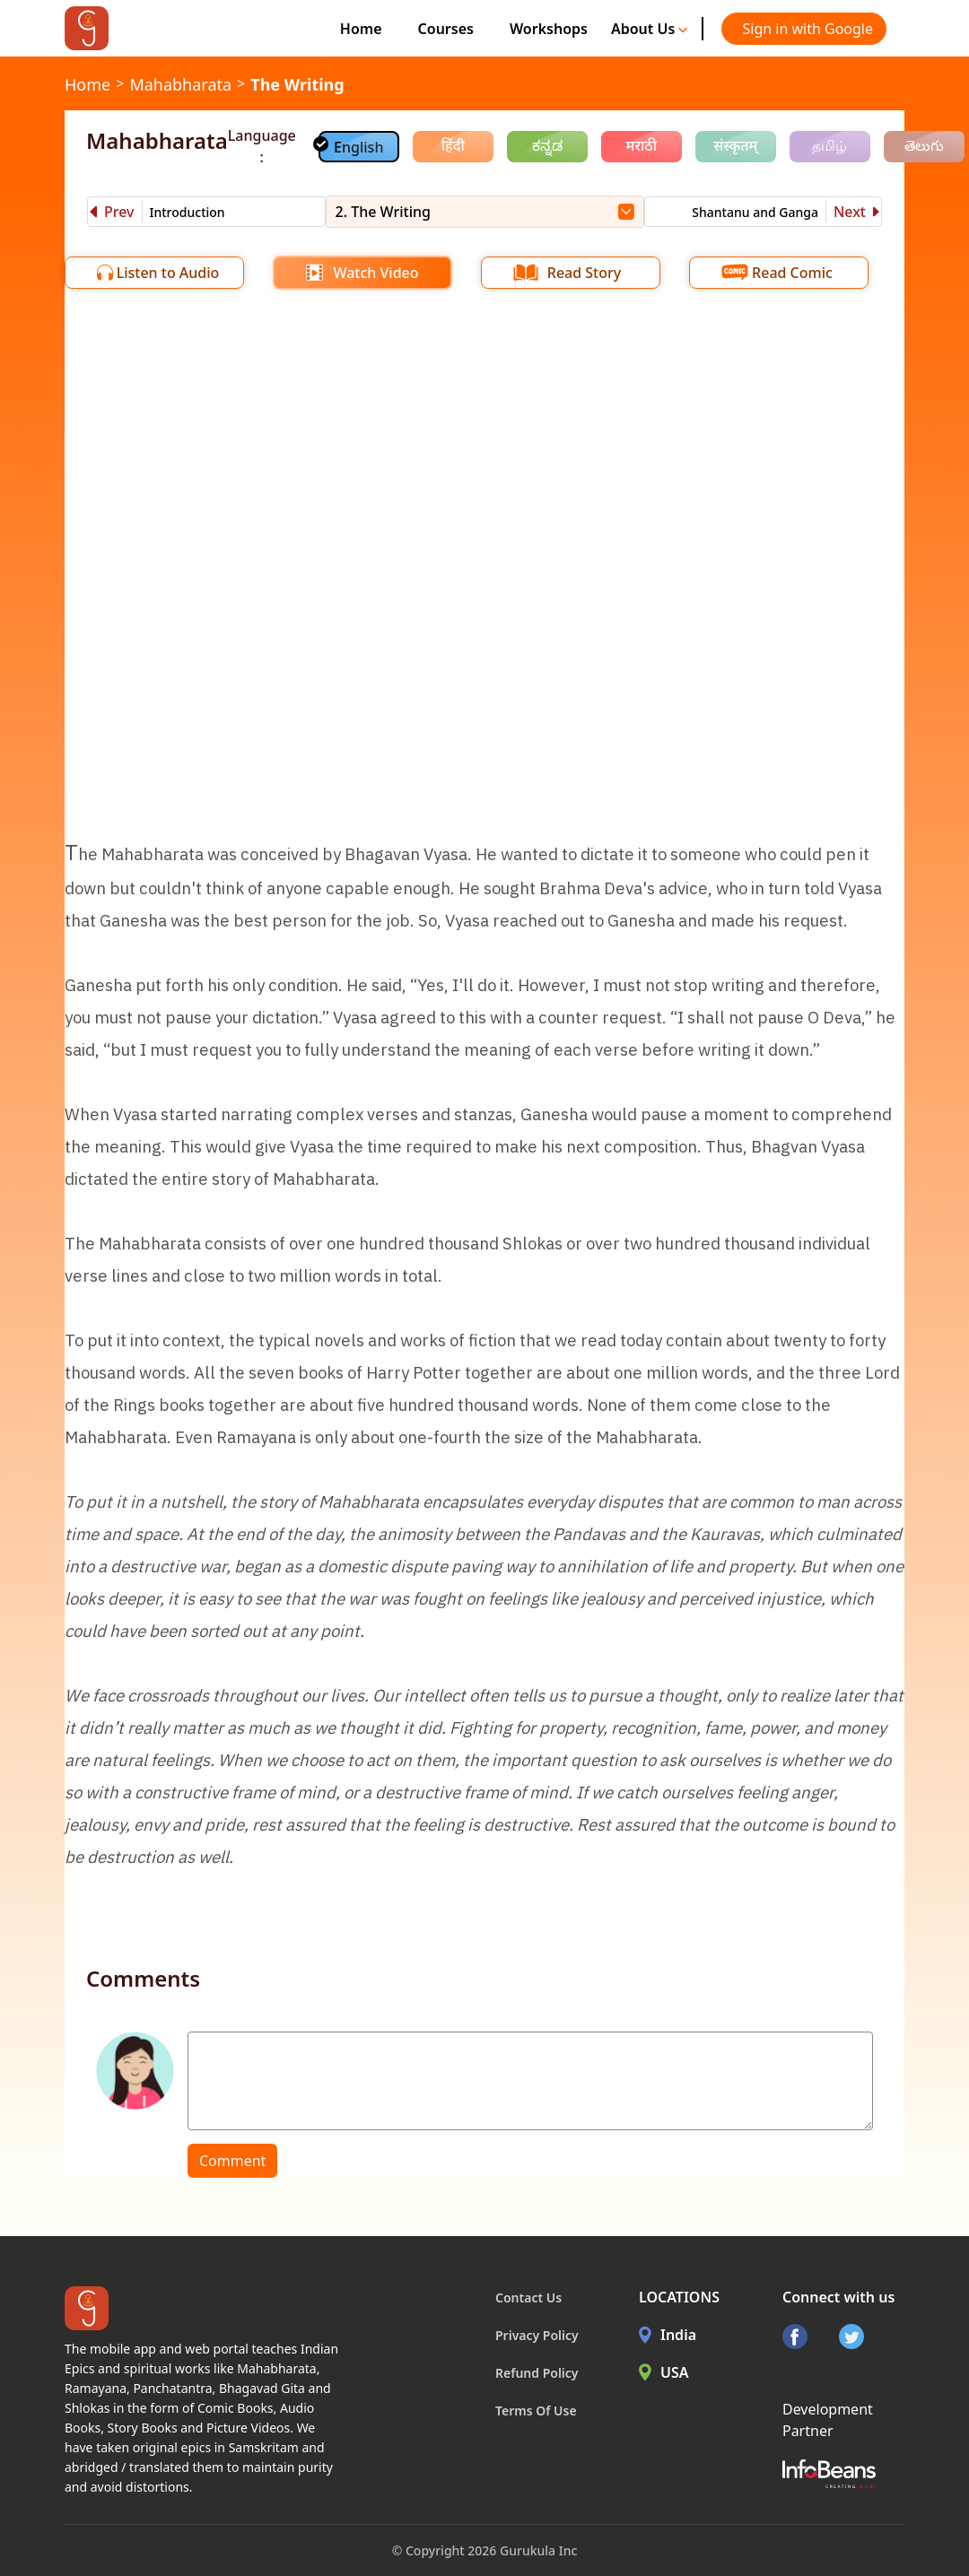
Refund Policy (537, 2372)
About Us (649, 29)
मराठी (641, 145)
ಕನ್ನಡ (547, 145)
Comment (232, 2161)
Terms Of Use (536, 2410)
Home (361, 29)
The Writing (297, 84)
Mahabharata (180, 84)
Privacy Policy (537, 2335)
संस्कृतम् (735, 145)
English (358, 147)
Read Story (584, 273)
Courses (446, 29)
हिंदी (453, 145)
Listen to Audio (168, 273)
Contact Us (528, 2297)
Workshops (549, 29)
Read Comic (792, 273)
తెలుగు (924, 145)
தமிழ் (829, 145)
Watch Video (375, 273)
